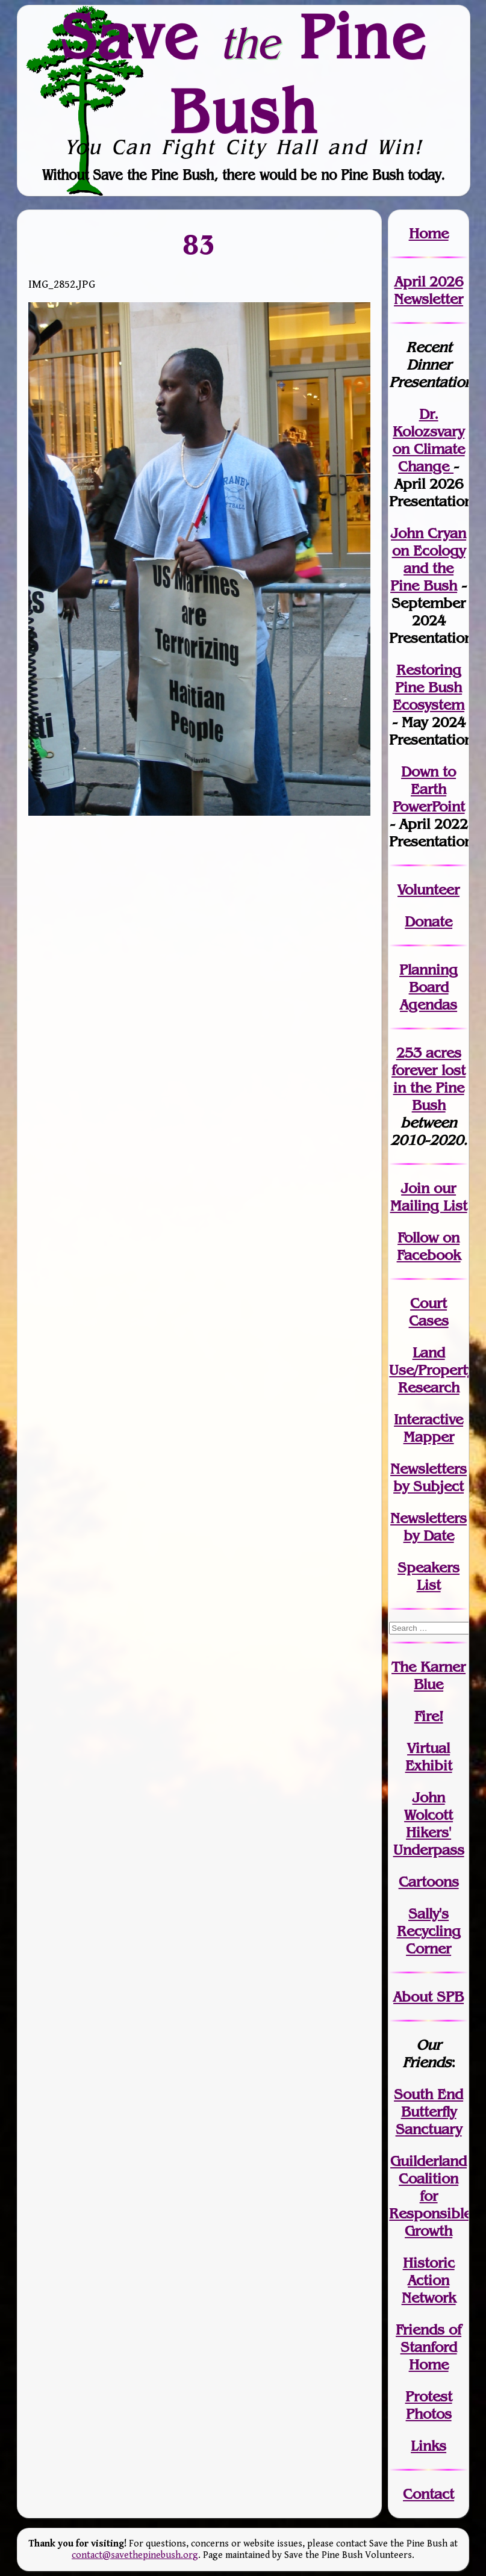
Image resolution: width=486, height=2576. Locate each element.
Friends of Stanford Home (428, 2347)
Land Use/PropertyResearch (431, 1370)
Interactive (428, 1419)
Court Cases (429, 1311)
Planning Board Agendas (428, 987)
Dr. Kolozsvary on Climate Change (429, 440)
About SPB (428, 1996)
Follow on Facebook (429, 1246)
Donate (428, 921)
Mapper (428, 1436)
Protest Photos (428, 2405)
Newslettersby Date (428, 1526)
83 (199, 244)
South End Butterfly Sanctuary (428, 2111)
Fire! (428, 1716)
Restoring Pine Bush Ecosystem (428, 687)
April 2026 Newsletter (428, 290)
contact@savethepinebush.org (135, 2555)
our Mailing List (428, 1196)
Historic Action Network (429, 2280)
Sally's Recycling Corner (429, 1931)
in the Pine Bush (429, 1087)
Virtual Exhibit (428, 1756)
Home (429, 233)
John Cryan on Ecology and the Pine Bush (428, 559)
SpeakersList (428, 1576)
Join (415, 1188)
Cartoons (429, 1881)
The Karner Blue (428, 1675)
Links (428, 2445)
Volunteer (428, 889)
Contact (428, 2494)
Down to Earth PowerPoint (429, 789)
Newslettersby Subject (428, 1477)
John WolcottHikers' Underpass (428, 1823)
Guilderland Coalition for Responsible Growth (430, 2195)
